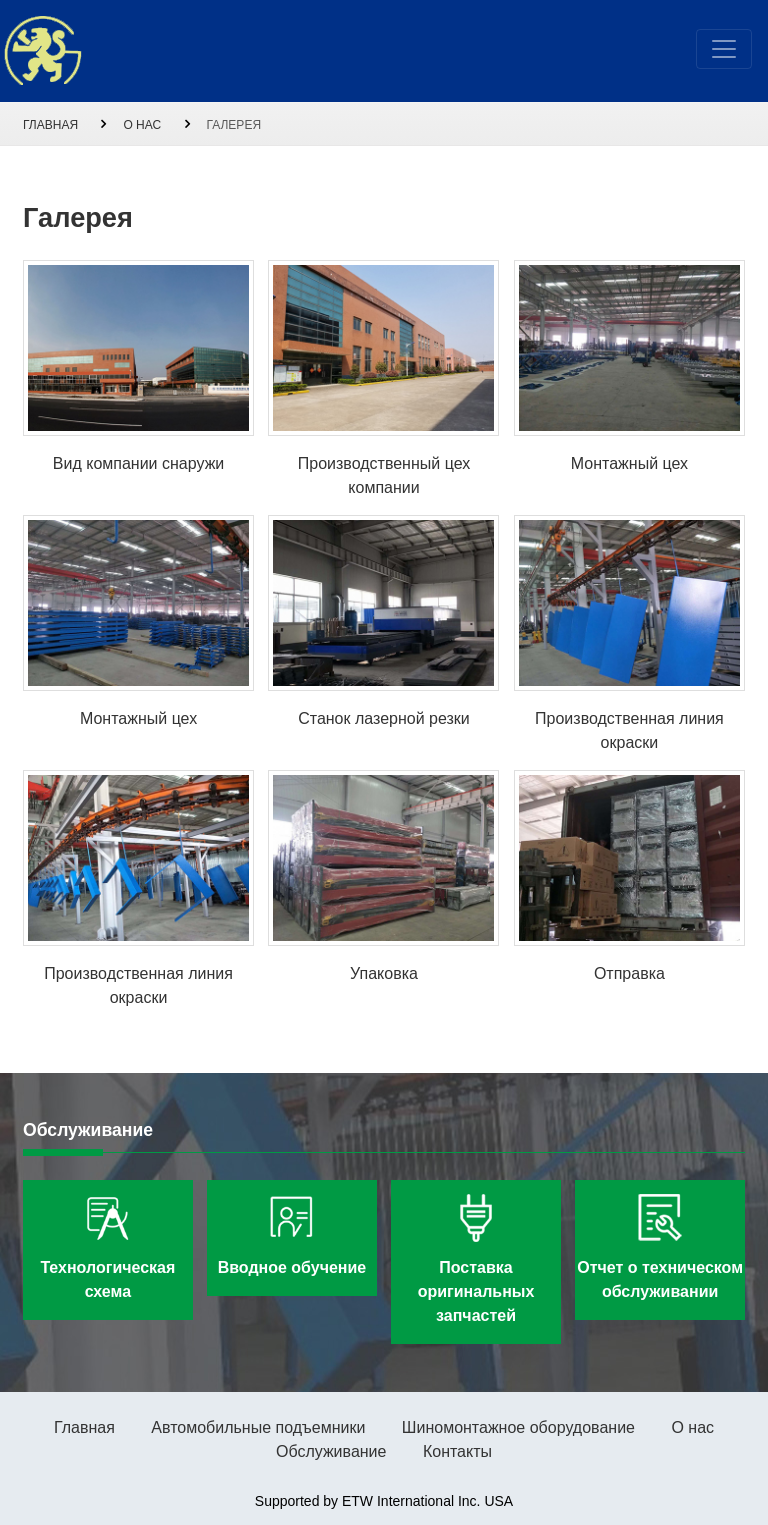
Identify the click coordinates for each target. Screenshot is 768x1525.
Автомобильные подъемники (258, 1427)
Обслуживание (88, 1130)
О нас (142, 125)
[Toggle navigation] (724, 49)
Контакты (457, 1451)
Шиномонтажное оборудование (518, 1427)
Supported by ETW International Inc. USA (384, 1501)
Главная (50, 125)
